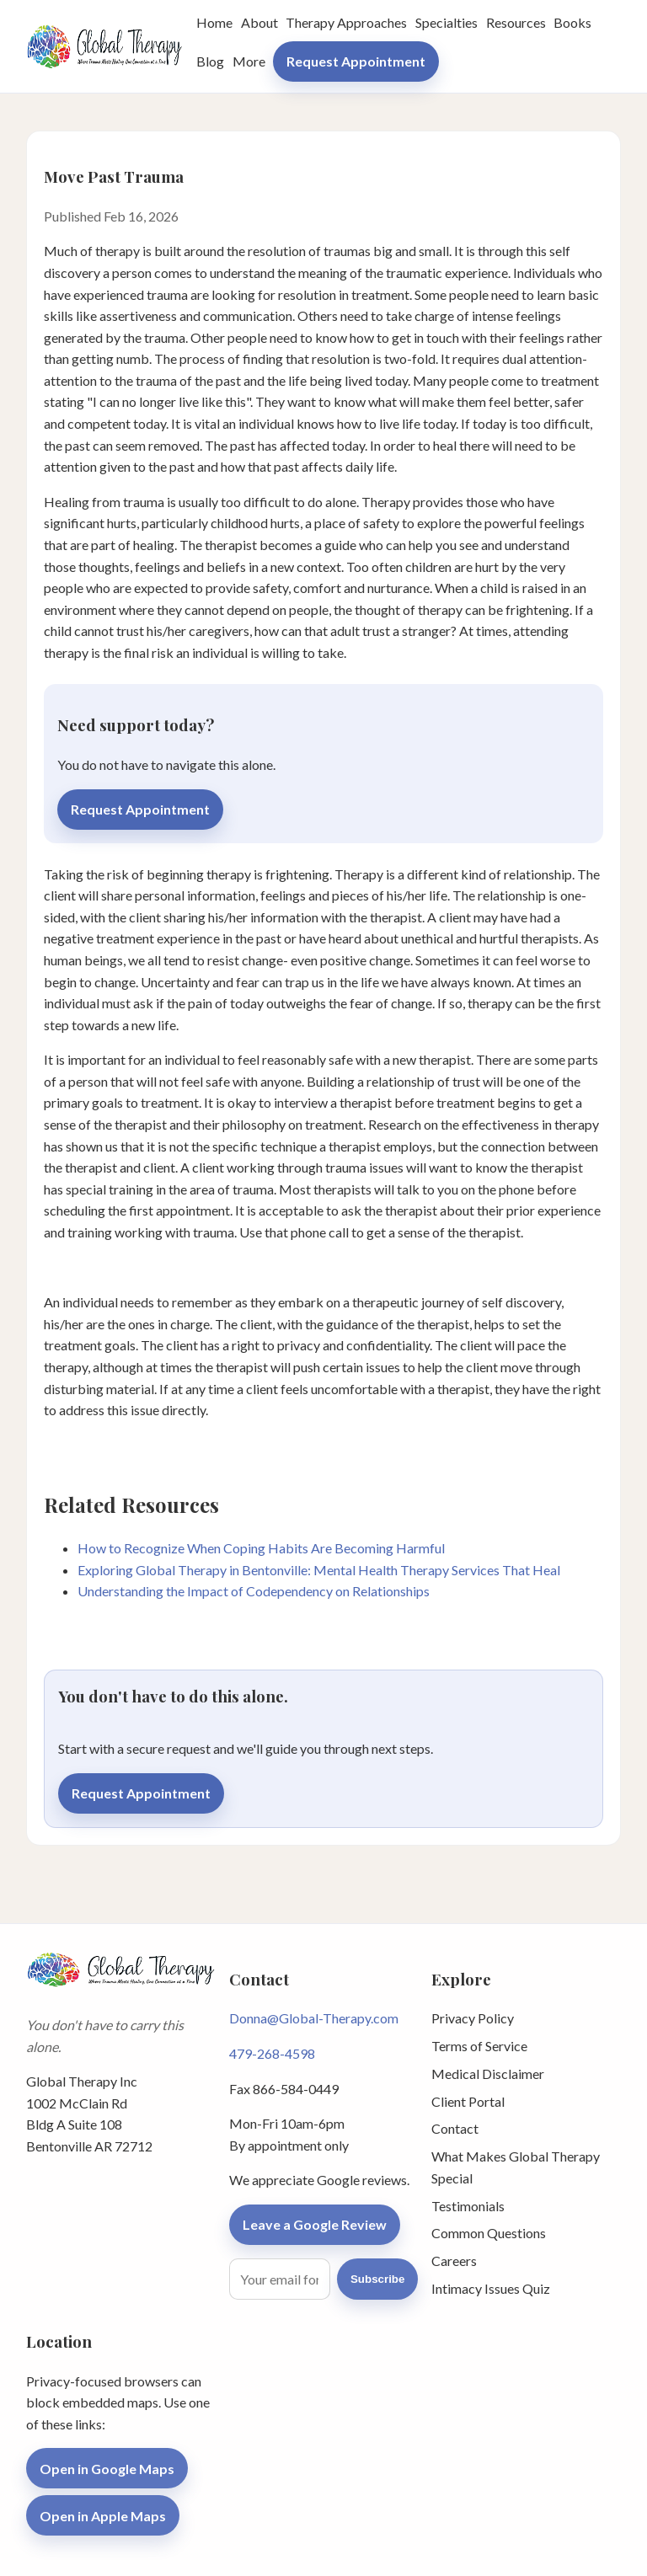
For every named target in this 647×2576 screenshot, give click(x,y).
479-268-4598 (272, 2053)
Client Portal (468, 2101)
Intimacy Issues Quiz (490, 2288)
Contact (455, 2128)
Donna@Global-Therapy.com (313, 2018)
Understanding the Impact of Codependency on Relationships (254, 1591)
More (249, 61)
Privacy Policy (472, 2018)
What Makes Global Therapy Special (515, 2167)
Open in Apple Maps (103, 2516)
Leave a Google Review (315, 2224)
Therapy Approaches (346, 22)
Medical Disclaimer (487, 2074)
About (259, 22)
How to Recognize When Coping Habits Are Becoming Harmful (261, 1548)
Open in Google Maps (107, 2469)
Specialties (446, 22)
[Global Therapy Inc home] (104, 46)
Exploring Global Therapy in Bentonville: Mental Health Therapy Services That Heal (319, 1570)
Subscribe (377, 2279)
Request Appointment (355, 61)
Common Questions (488, 2233)
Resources (516, 22)
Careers (454, 2261)
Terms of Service (479, 2046)
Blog (210, 61)
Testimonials (468, 2206)
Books (572, 22)
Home (214, 22)
